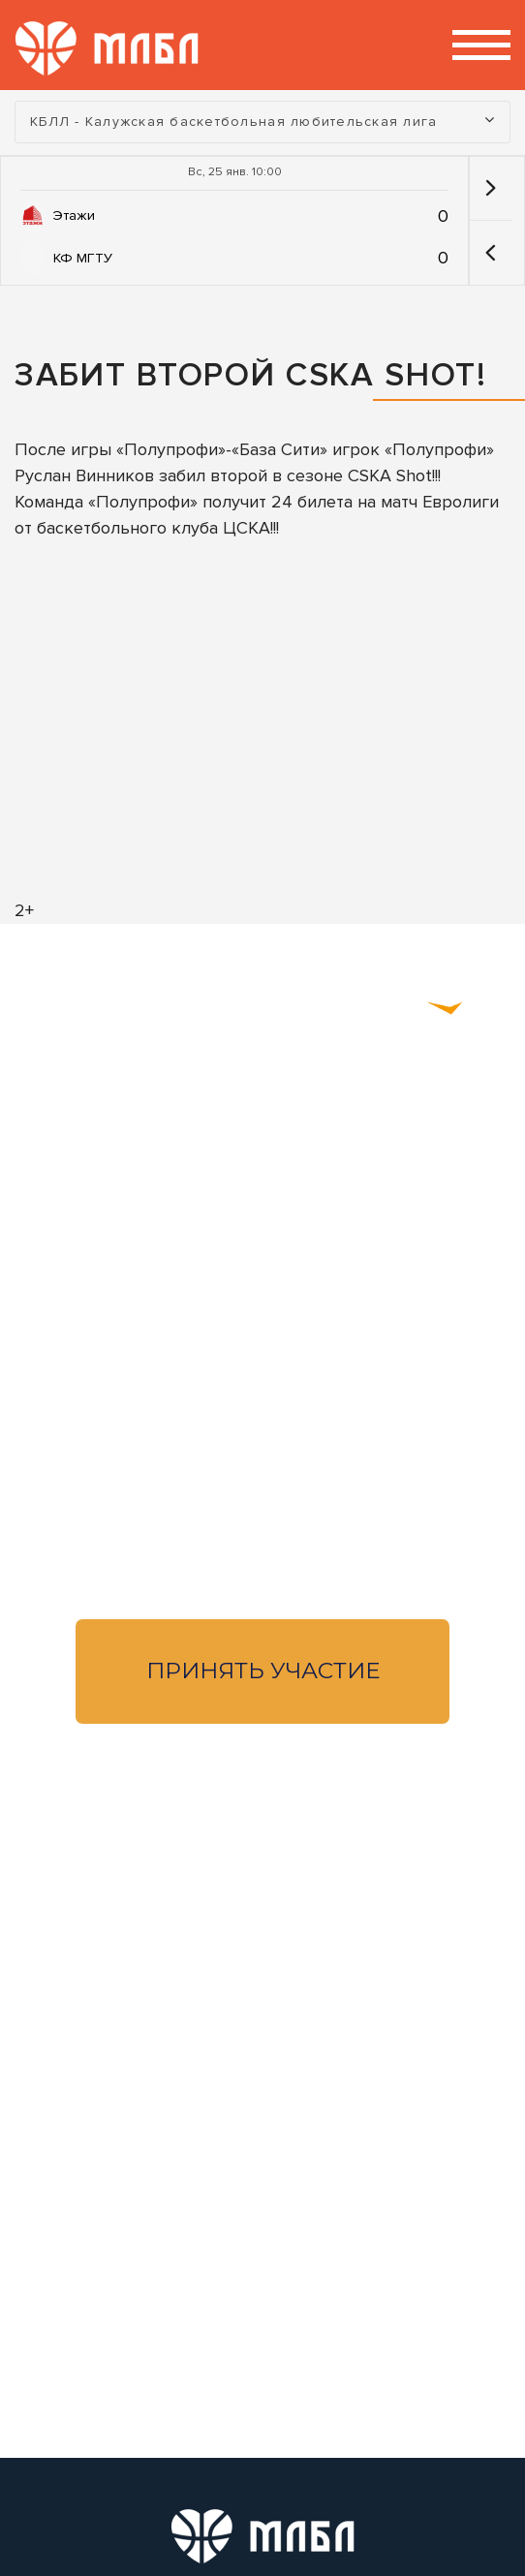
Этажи (74, 215)
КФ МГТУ (82, 258)
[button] (490, 253)
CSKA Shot (390, 475)
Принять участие (263, 1670)
